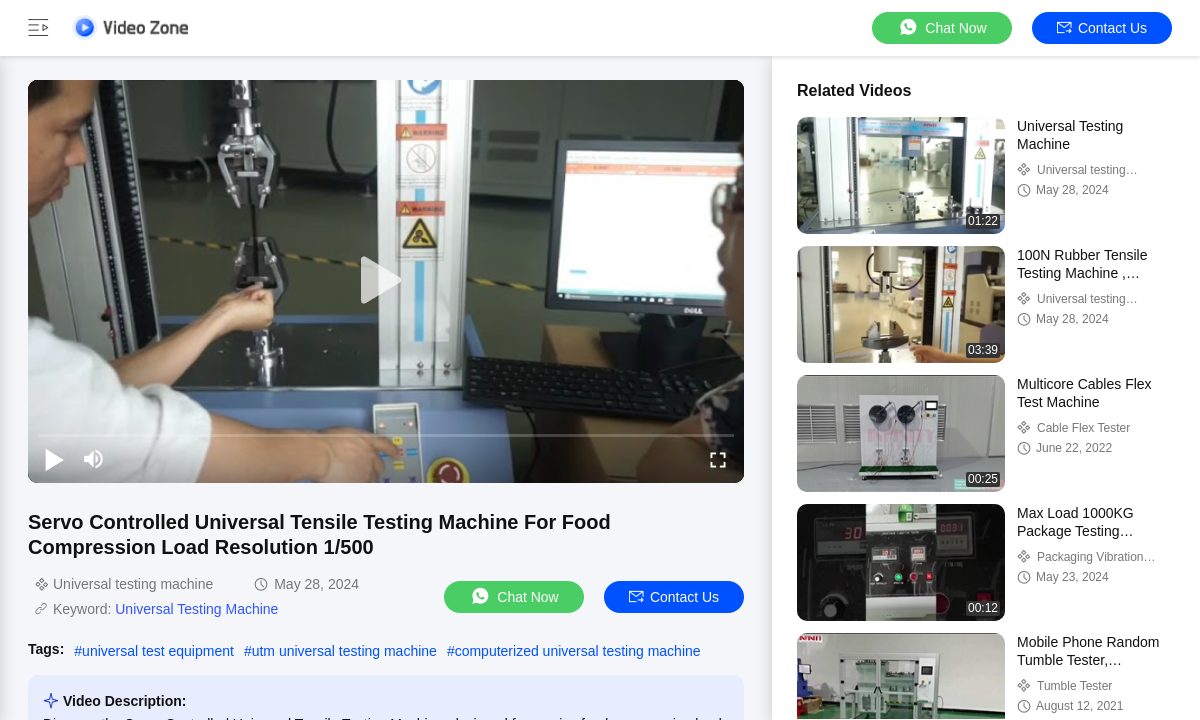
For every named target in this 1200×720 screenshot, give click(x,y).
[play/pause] (54, 459)
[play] (386, 281)
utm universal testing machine (344, 651)
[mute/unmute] (94, 459)
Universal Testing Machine (196, 609)
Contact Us (1102, 28)
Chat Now (941, 27)
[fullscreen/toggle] (718, 459)
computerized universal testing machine (578, 651)
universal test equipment (158, 651)
